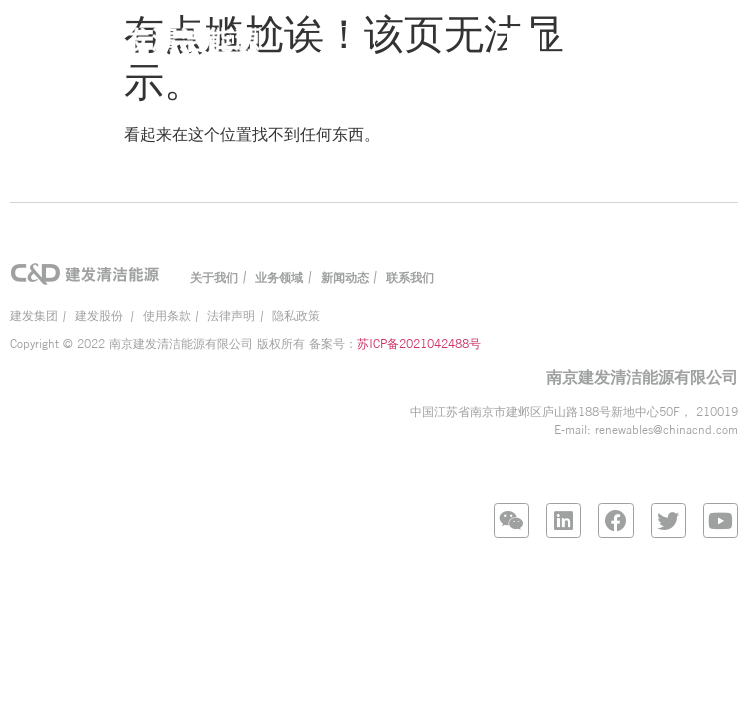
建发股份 (100, 316)
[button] (357, 43)
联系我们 (410, 278)
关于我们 (214, 278)
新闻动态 (345, 278)
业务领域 (279, 278)
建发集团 (34, 316)
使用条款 (167, 316)
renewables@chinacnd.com (666, 429)
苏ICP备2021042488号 (419, 343)
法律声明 (231, 316)
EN (629, 42)
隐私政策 (296, 316)
